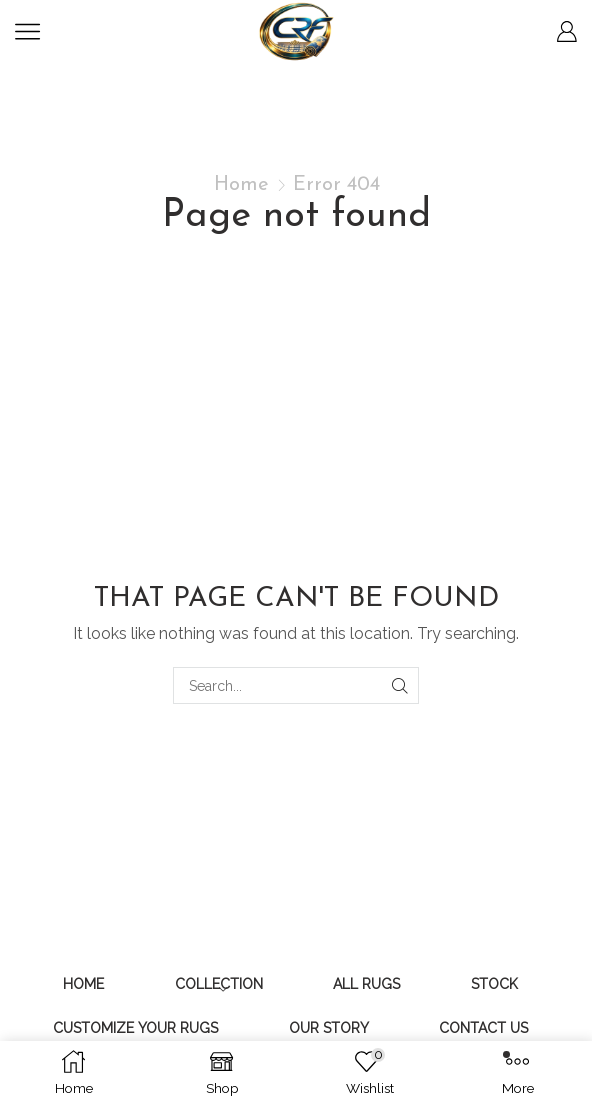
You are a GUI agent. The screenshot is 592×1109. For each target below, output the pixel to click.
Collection (219, 984)
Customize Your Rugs (135, 1028)
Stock (494, 984)
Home (241, 185)
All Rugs (366, 984)
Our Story (329, 1028)
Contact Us (483, 1028)
